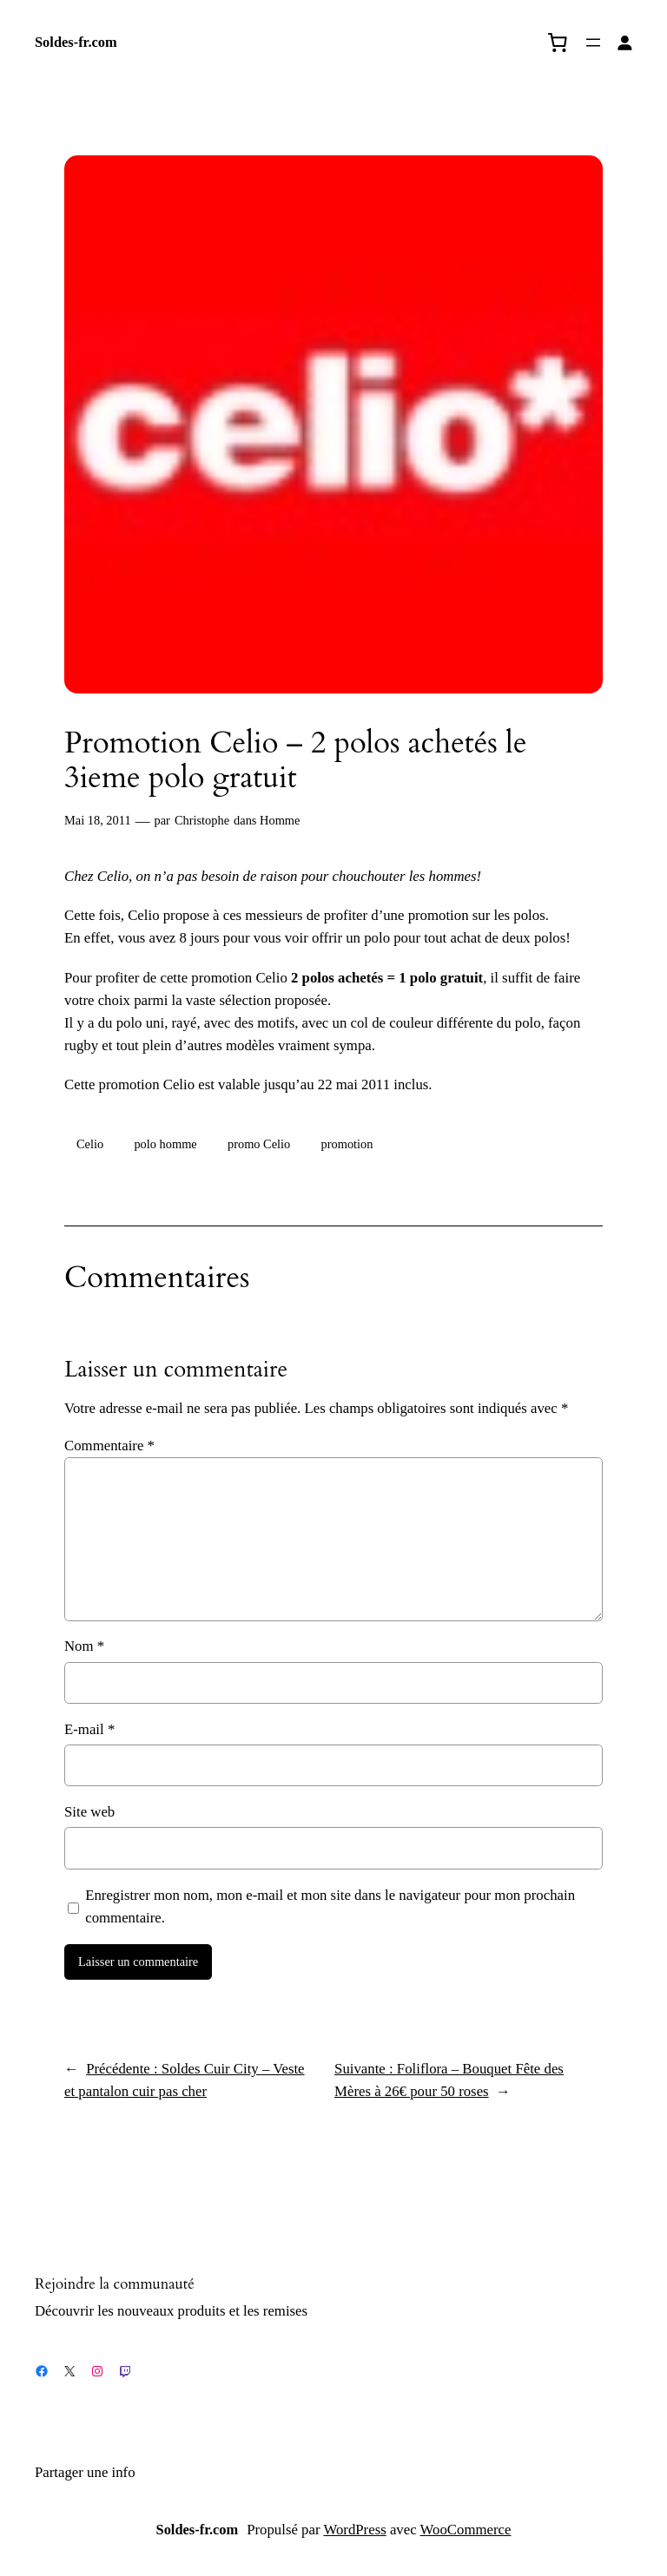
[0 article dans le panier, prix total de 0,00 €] (557, 42)
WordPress (354, 2529)
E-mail (89, 1729)
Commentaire (109, 1445)
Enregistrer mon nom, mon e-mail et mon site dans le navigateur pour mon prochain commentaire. (330, 1906)
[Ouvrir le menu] (593, 42)
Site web (89, 1812)
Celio (89, 1144)
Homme (280, 820)
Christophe (202, 820)
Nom (84, 1646)
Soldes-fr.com (76, 42)
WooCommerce (466, 2529)
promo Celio (259, 1144)
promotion (347, 1144)
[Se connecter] (624, 43)
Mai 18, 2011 (97, 820)
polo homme (165, 1144)
